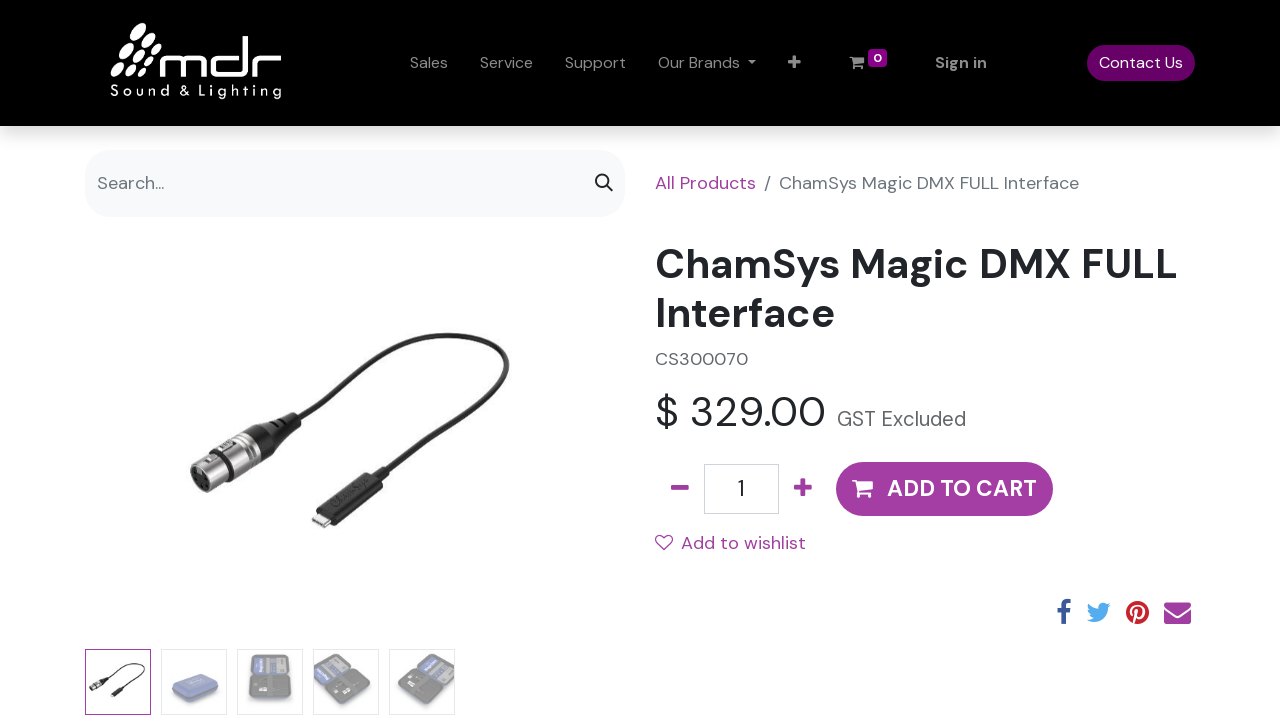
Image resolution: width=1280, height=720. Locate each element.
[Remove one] (680, 489)
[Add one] (803, 489)
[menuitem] (429, 63)
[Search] (604, 183)
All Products (705, 183)
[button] (794, 63)
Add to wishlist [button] (730, 543)
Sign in (961, 62)
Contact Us (1141, 62)
